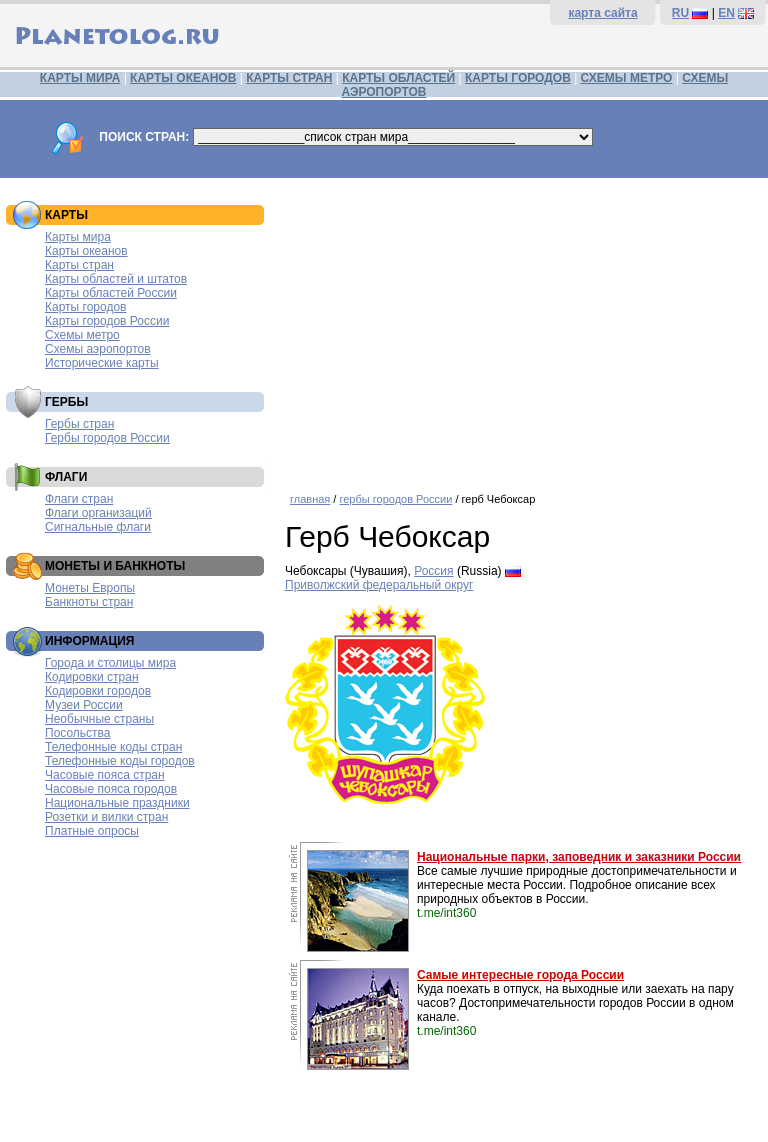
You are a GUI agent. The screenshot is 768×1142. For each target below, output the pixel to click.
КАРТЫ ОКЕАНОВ (183, 78)
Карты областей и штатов (116, 279)
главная (310, 499)
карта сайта (602, 13)
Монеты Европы (90, 588)
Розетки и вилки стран (106, 817)
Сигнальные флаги (98, 527)
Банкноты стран (89, 602)
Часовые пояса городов (111, 789)
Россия (433, 571)
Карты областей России (111, 293)
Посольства (78, 733)
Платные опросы (92, 831)
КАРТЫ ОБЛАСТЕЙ (398, 78)
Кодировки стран (92, 677)
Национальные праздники (117, 803)
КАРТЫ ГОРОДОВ (518, 78)
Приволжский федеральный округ (379, 585)
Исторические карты (102, 363)
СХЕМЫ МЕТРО (627, 78)
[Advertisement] (521, 328)
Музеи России (84, 705)
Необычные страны (99, 719)
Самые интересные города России (520, 975)
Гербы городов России (107, 438)
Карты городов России (107, 321)
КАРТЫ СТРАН (289, 78)
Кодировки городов (98, 691)
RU (680, 13)
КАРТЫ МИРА (80, 78)
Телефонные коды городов (120, 761)
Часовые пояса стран (105, 775)
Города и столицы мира (110, 663)
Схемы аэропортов (98, 349)
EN (726, 13)
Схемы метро (82, 335)
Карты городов (85, 307)
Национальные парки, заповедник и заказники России (579, 857)
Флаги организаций (98, 513)
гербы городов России (395, 499)
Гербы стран (79, 424)
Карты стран (79, 265)
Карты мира (78, 237)
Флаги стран (79, 499)
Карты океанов (86, 251)
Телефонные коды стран (113, 747)
